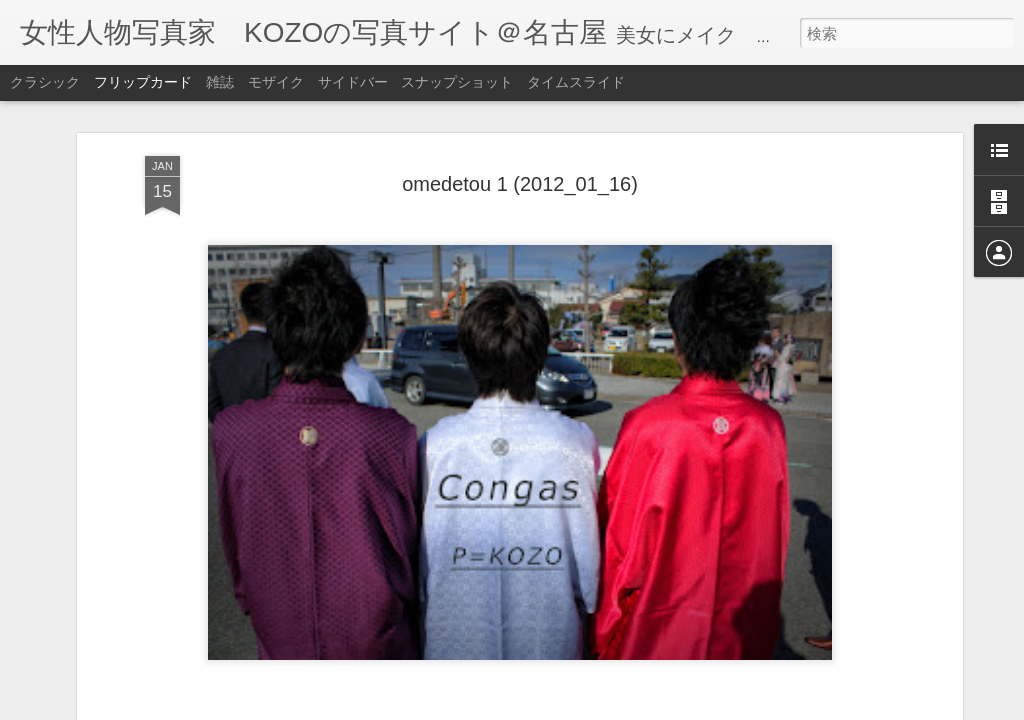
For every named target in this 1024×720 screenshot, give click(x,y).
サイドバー (353, 82)
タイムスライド (576, 82)
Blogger (585, 707)
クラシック (45, 82)
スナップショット (457, 82)
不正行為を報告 (648, 707)
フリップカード (143, 82)
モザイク (276, 82)
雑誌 (220, 82)
